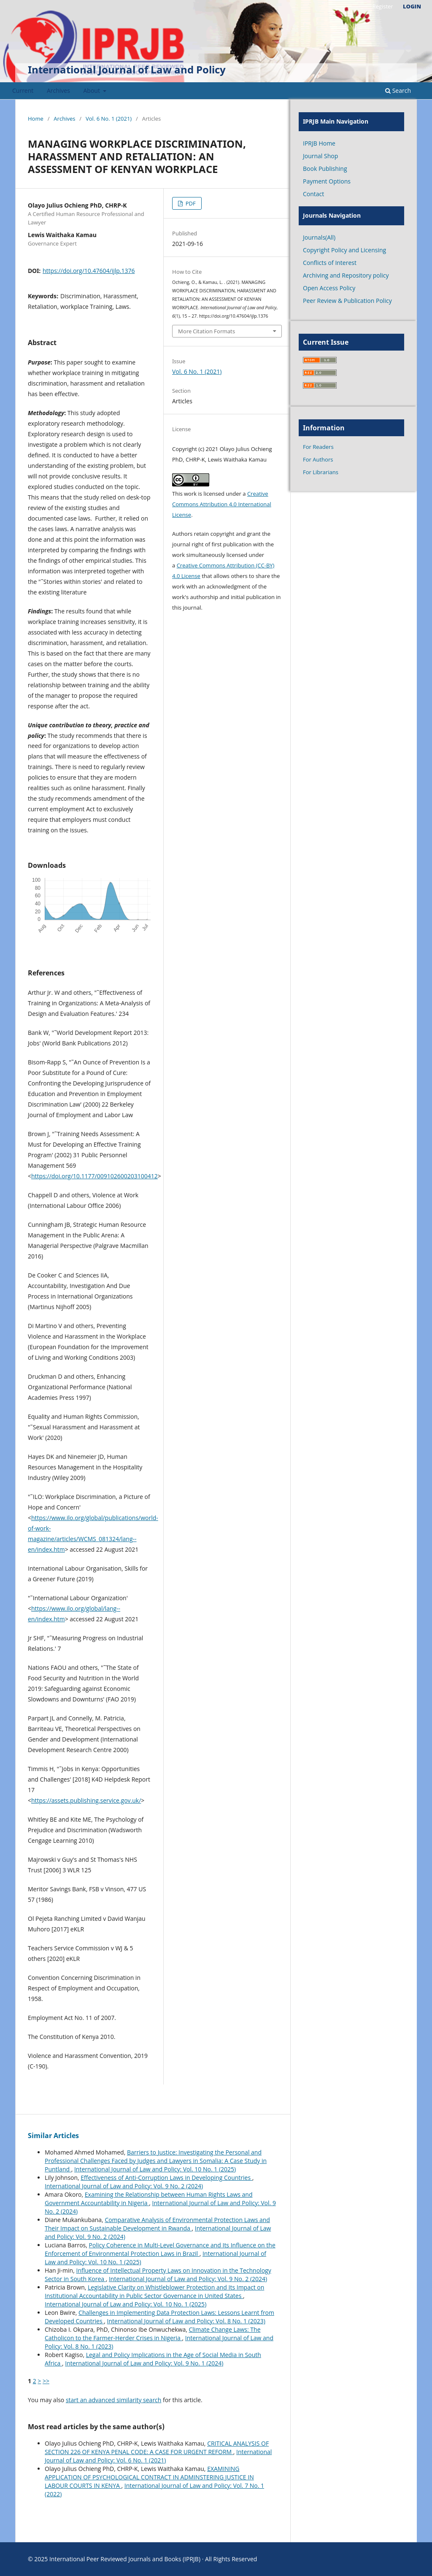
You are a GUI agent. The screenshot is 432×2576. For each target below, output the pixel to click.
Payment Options (327, 181)
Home (35, 118)
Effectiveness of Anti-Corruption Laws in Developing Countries (166, 2178)
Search (398, 90)
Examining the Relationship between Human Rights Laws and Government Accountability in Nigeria (148, 2198)
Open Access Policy (329, 288)
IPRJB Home (319, 143)
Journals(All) (319, 237)
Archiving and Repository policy (346, 275)
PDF (189, 203)
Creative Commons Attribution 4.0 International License (221, 504)
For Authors (318, 459)
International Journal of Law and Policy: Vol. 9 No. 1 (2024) (144, 2363)
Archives (58, 90)
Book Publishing (325, 169)
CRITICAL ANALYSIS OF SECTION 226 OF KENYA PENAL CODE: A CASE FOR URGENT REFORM (157, 2447)
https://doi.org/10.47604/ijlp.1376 (89, 271)
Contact (313, 194)
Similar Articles (53, 2135)
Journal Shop (320, 156)
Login (412, 6)
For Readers (318, 447)
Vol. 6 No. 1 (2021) (109, 118)
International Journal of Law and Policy (127, 69)
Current (22, 90)
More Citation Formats (206, 331)
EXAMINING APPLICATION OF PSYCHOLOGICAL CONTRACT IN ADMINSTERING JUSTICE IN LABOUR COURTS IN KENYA (149, 2477)
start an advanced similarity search (114, 2400)
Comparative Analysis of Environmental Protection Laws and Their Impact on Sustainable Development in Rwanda (157, 2224)
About (93, 90)
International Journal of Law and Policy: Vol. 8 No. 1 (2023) (186, 2321)
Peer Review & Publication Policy (347, 301)
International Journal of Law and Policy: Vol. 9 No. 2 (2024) (124, 2186)
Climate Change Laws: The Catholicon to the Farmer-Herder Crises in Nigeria (153, 2333)
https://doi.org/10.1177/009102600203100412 (94, 1176)
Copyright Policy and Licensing (344, 250)
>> (46, 2381)
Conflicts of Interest (329, 263)
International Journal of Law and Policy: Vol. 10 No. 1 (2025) (155, 2169)
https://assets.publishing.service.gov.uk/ (86, 1800)
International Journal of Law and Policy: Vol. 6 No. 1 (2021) (158, 2456)
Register (382, 6)
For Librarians (320, 472)
